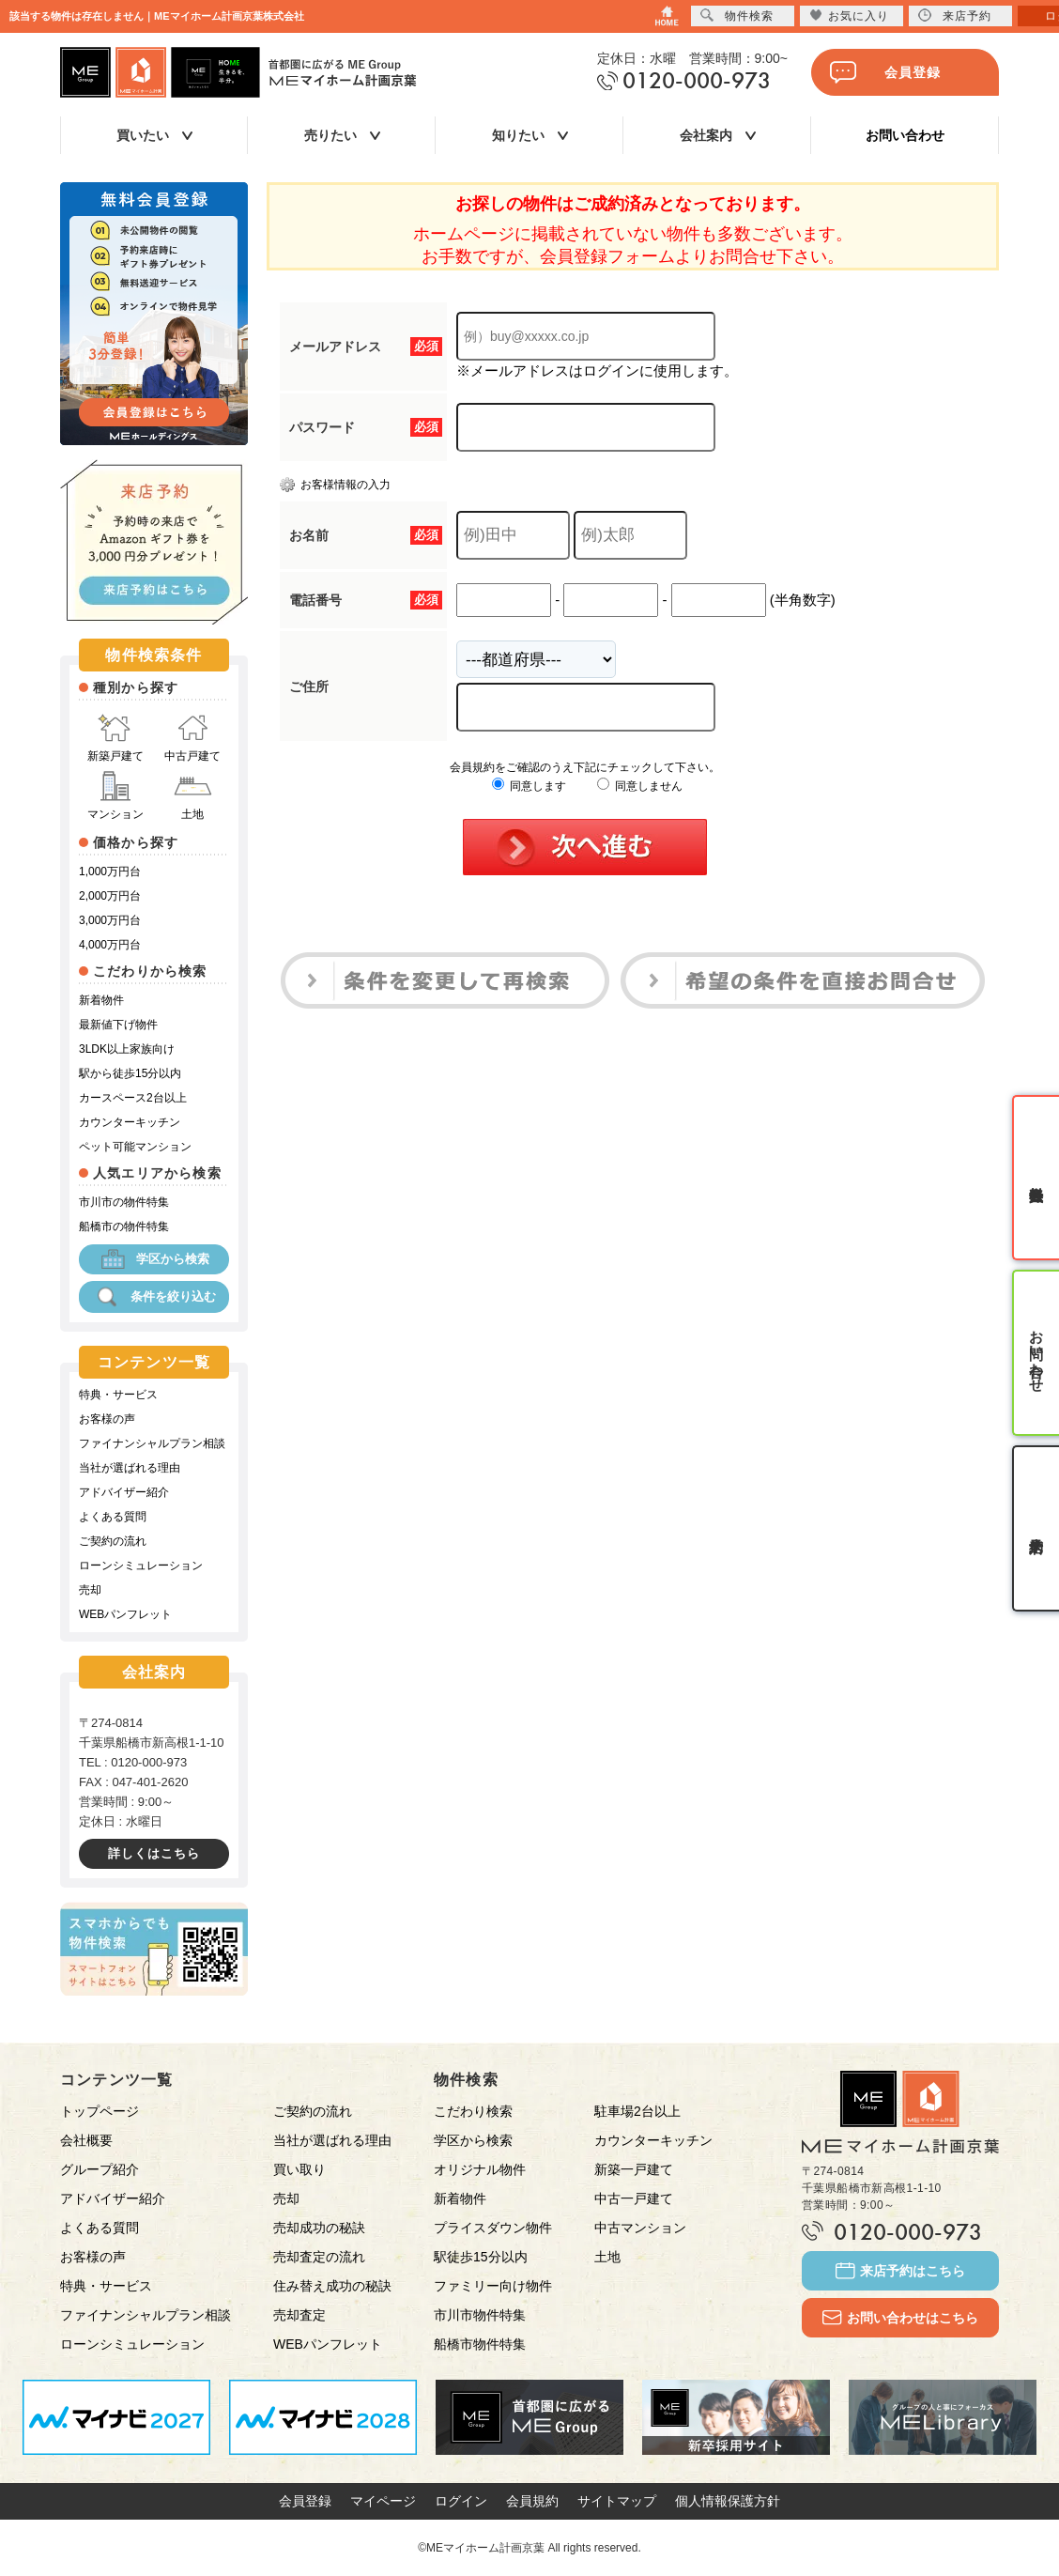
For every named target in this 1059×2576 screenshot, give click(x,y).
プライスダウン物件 (493, 2227)
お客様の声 (107, 1419)
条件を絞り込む (154, 1297)
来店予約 (954, 15)
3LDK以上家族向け (127, 1049)
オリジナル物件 (480, 2169)
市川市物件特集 (480, 2314)
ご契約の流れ (112, 1541)
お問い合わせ (905, 135)
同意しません (640, 786)
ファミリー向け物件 (493, 2285)
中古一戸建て (633, 2198)
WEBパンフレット (125, 1614)
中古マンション (640, 2227)
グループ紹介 (99, 2169)
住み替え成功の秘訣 (332, 2285)
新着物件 (101, 1000)
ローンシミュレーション (141, 1565)
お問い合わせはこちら (899, 2317)
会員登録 (885, 72)
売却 (90, 1590)
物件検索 (737, 15)
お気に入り (849, 15)
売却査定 (299, 2314)
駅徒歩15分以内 (481, 2256)
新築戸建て (115, 738)
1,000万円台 (110, 871)
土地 (192, 796)
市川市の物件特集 (124, 1202)
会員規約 (532, 2500)
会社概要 (86, 2140)
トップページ (99, 2111)
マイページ (383, 2500)
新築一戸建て (633, 2169)
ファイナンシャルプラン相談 (152, 1443)
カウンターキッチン (129, 1122)
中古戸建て (192, 738)
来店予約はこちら (900, 2270)
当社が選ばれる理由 (129, 1467)
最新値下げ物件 (118, 1024)
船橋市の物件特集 (124, 1226)
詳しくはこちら (154, 1853)
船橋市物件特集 (480, 2344)
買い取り (299, 2169)
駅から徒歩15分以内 (130, 1073)
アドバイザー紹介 (124, 1492)
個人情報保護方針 (727, 2500)
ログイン (461, 2500)
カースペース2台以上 (133, 1097)
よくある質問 (112, 1516)
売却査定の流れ (319, 2256)
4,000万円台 (110, 944)
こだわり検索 (473, 2111)
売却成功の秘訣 (319, 2227)
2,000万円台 (110, 895)
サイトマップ (616, 2500)
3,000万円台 (110, 920)
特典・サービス (118, 1394)
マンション (115, 796)
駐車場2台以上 (637, 2111)
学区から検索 (154, 1259)
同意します (529, 786)
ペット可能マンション (135, 1146)
